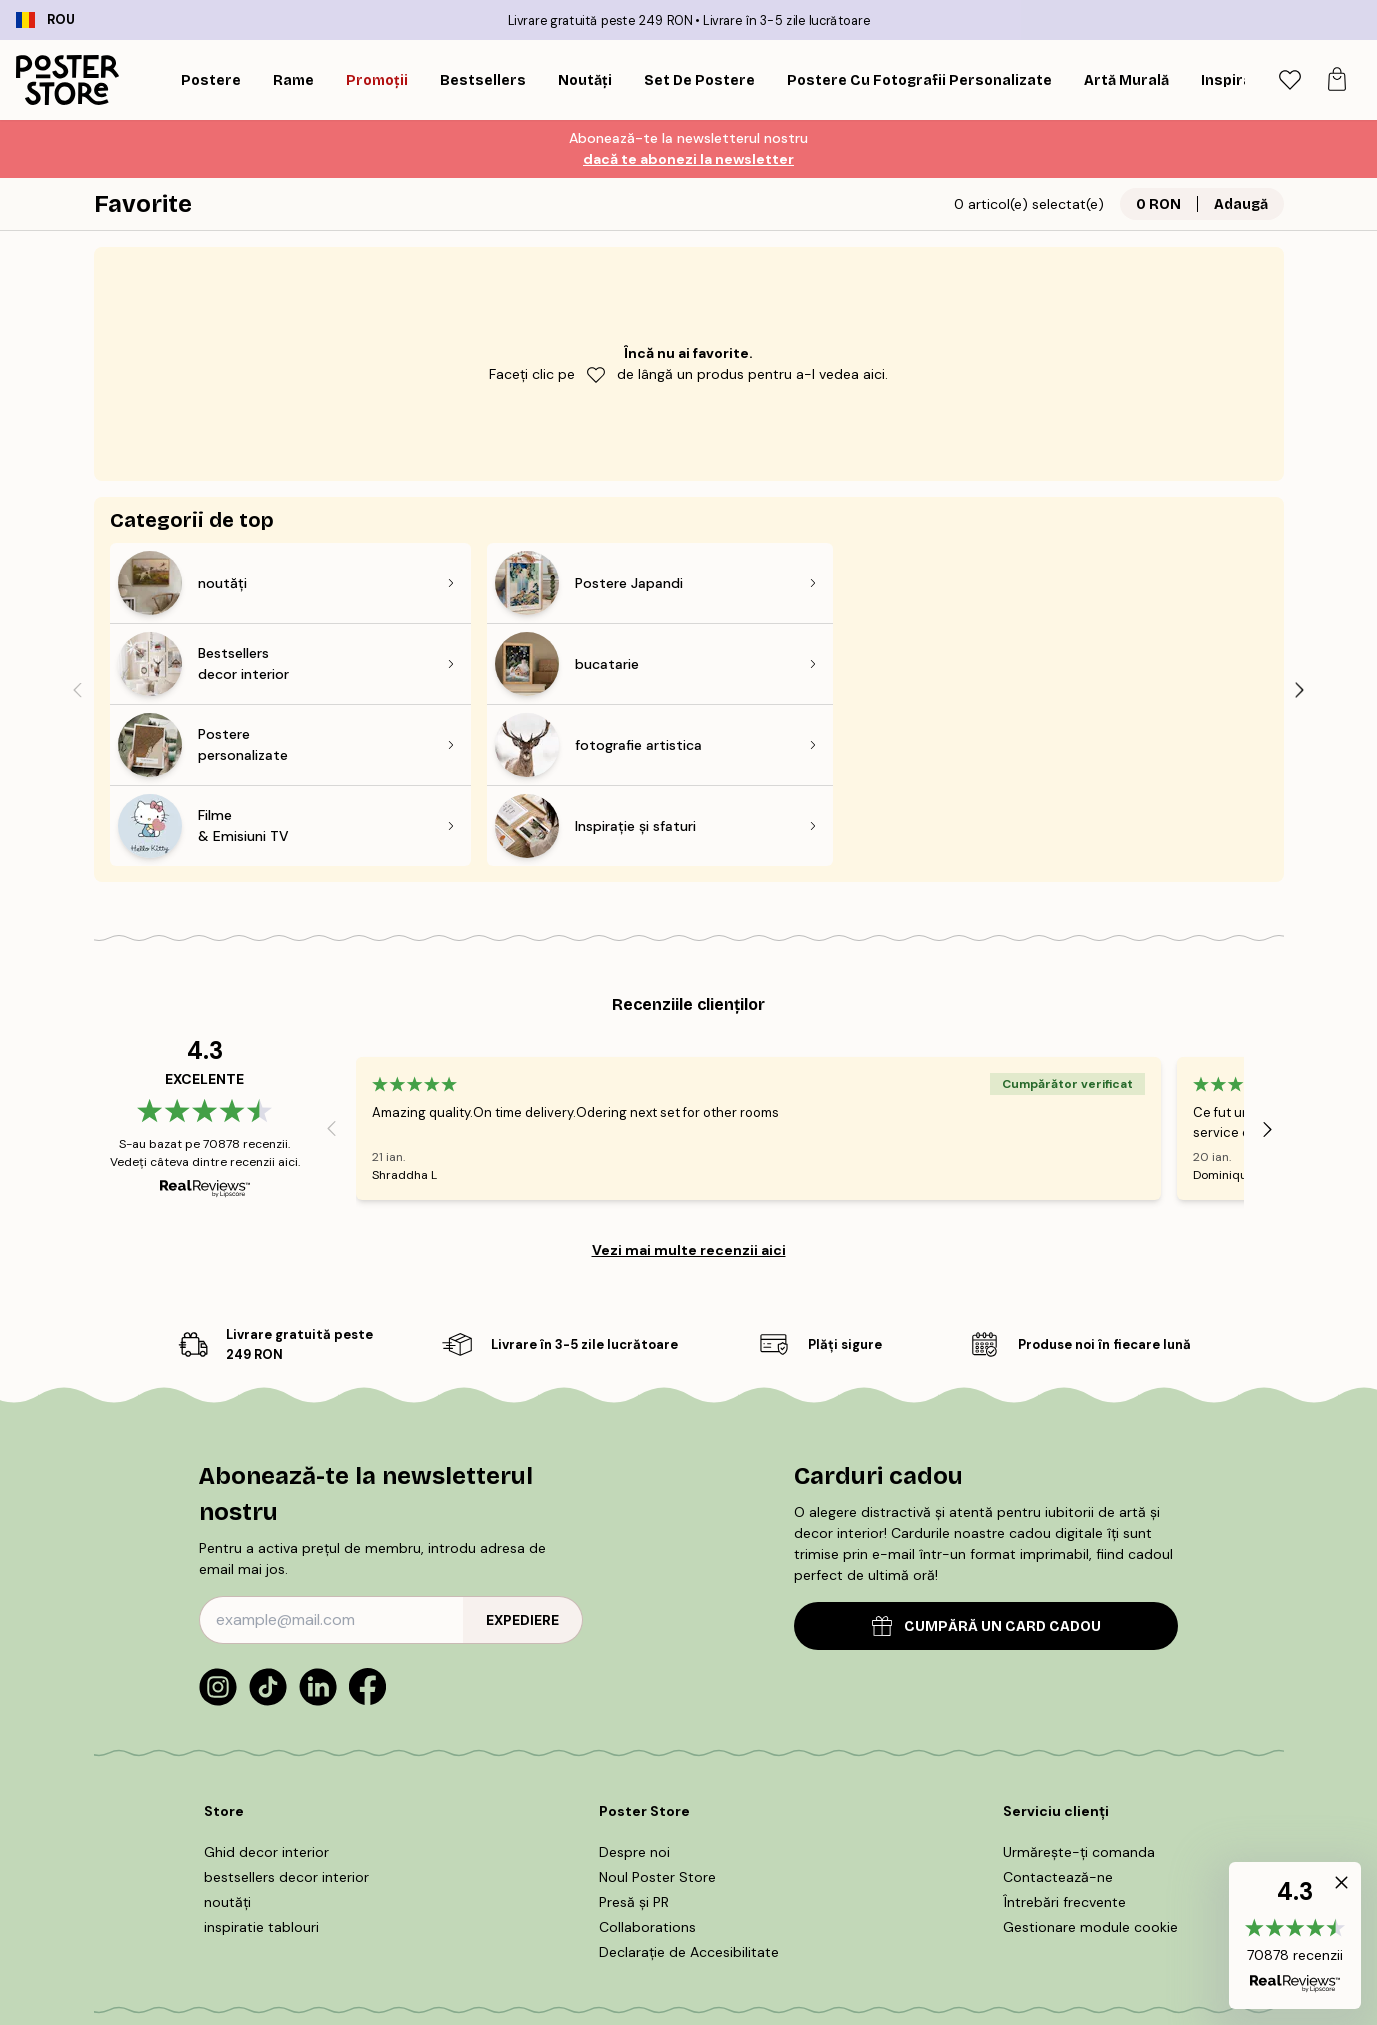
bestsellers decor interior (286, 1715)
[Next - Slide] (1300, 608)
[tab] (1289, 80)
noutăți (227, 1740)
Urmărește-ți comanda (1079, 1690)
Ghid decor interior (266, 1690)
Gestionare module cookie (1090, 1765)
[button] (1295, 1935)
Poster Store (734, 1965)
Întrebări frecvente (1064, 1740)
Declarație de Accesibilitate (689, 1790)
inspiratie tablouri (261, 1765)
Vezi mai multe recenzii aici (689, 1088)
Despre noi (634, 1690)
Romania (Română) (191, 1972)
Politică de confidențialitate (976, 1906)
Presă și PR (634, 1740)
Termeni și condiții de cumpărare (417, 1906)
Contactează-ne (1058, 1715)
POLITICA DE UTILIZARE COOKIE (644, 1906)
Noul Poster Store (657, 1715)
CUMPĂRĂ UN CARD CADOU (986, 1464)
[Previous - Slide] (78, 608)
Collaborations (647, 1765)
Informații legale (815, 1906)
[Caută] (1238, 80)
